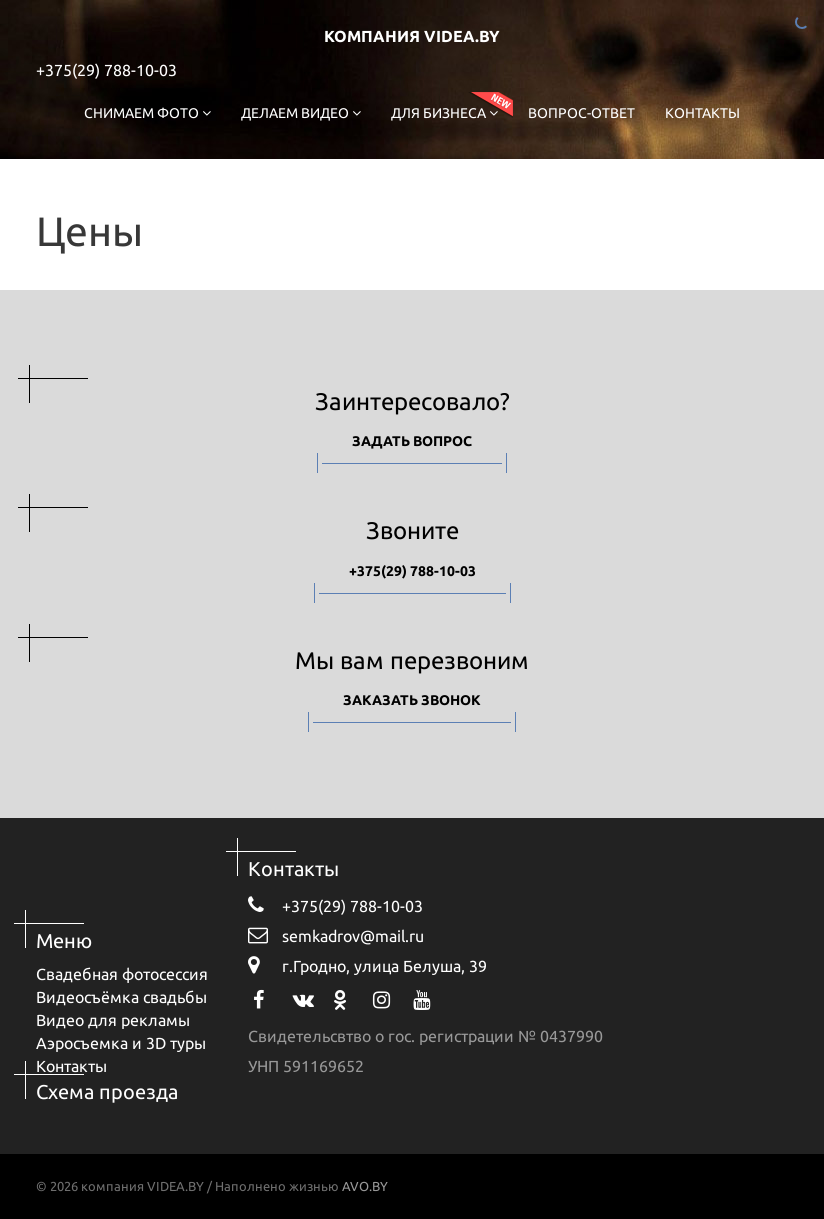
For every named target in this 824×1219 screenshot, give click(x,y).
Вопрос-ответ (581, 113)
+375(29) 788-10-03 (106, 70)
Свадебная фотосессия (122, 974)
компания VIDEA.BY (412, 36)
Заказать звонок (412, 700)
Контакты (702, 113)
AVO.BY (365, 1186)
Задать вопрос (412, 441)
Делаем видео (301, 113)
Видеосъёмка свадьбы (121, 997)
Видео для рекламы (113, 1020)
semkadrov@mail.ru (336, 935)
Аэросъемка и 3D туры (121, 1043)
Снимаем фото (147, 113)
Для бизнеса (444, 113)
